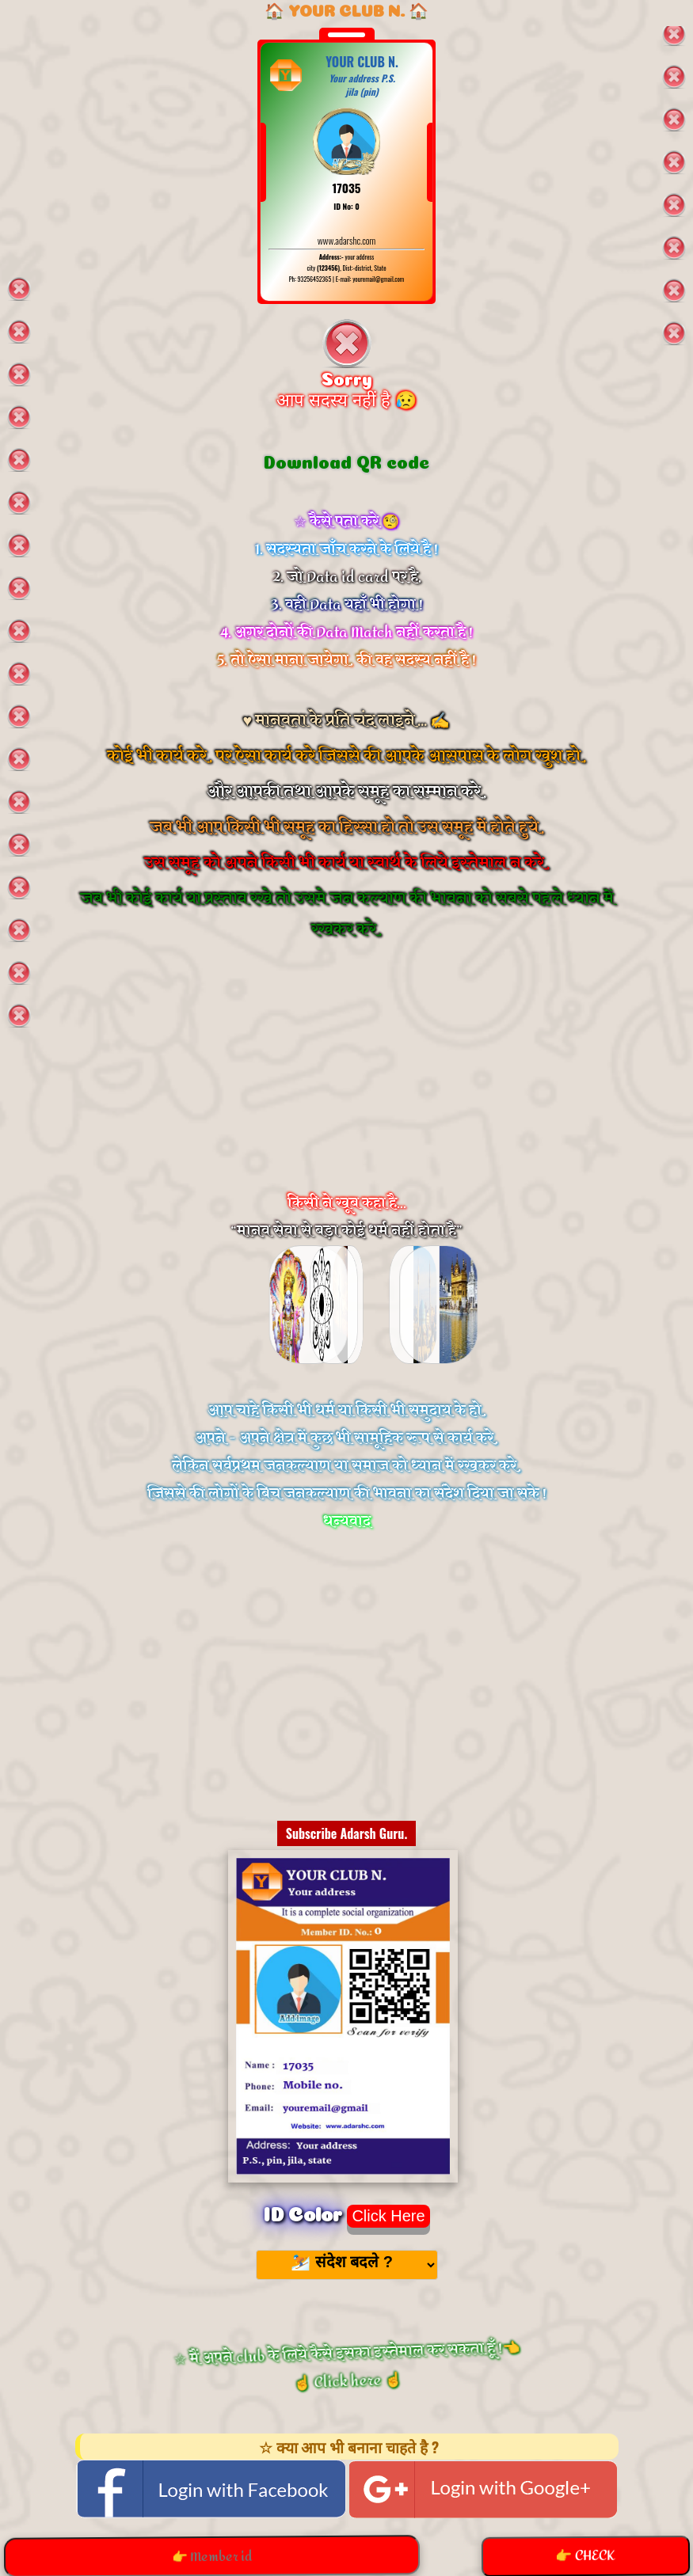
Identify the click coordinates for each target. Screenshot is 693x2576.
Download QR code (346, 460)
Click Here (388, 2216)
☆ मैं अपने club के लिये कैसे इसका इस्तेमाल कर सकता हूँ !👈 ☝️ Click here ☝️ (346, 2366)
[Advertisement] (347, 1087)
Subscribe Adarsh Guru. (347, 1833)
